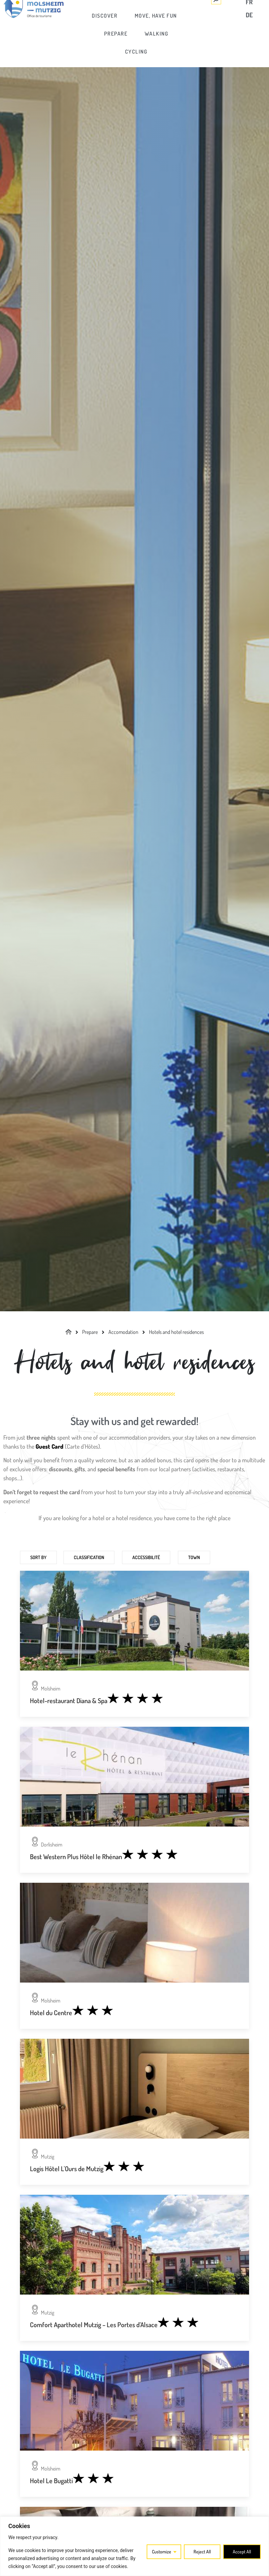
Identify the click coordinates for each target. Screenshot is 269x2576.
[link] (116, 22)
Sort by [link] (38, 1557)
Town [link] (194, 1557)
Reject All (202, 2551)
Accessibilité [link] (146, 1557)
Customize (161, 2551)
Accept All (242, 2551)
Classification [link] (89, 1557)
